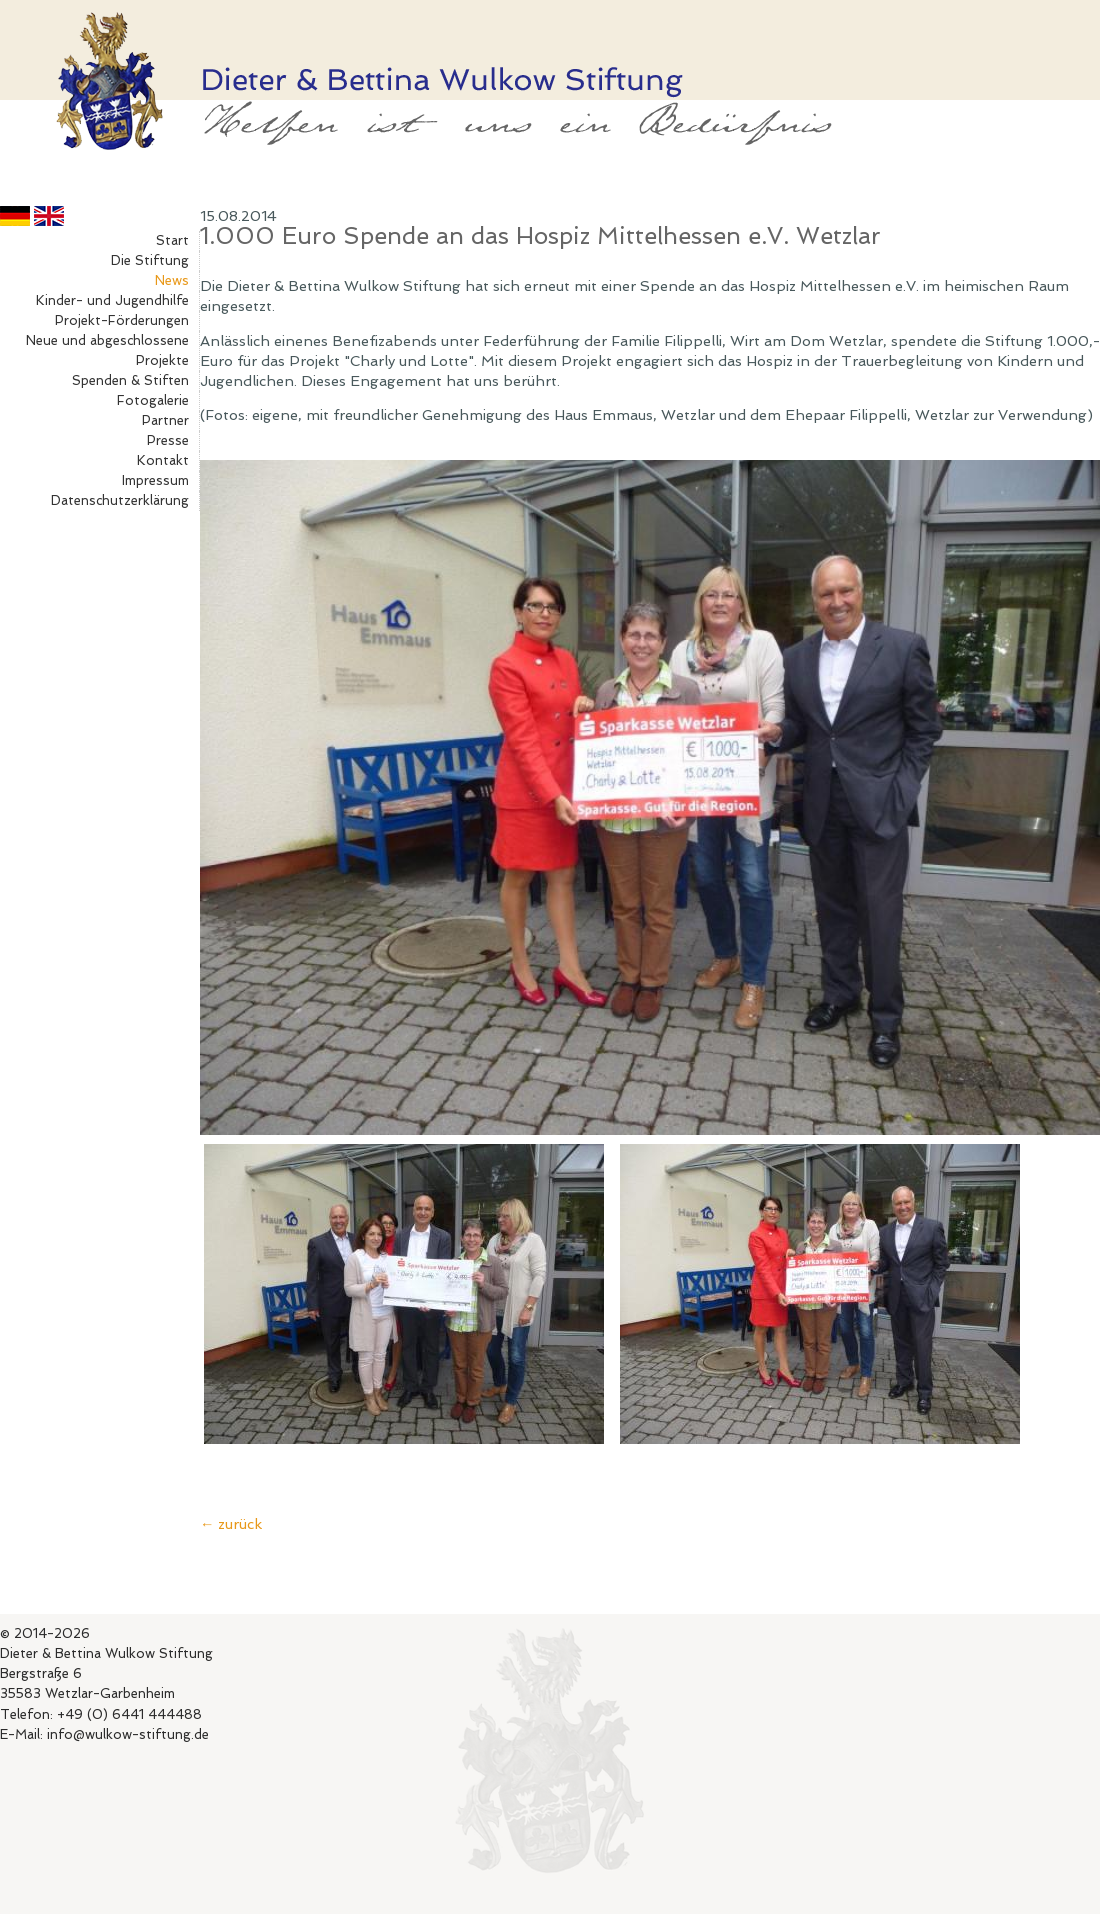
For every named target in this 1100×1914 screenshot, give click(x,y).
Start (172, 240)
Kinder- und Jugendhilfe (112, 300)
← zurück (231, 1523)
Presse (168, 440)
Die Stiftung (150, 260)
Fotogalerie (153, 400)
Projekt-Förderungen (122, 320)
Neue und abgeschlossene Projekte (107, 350)
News (172, 280)
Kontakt (163, 460)
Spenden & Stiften (130, 380)
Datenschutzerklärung (120, 500)
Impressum (155, 480)
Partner (165, 420)
